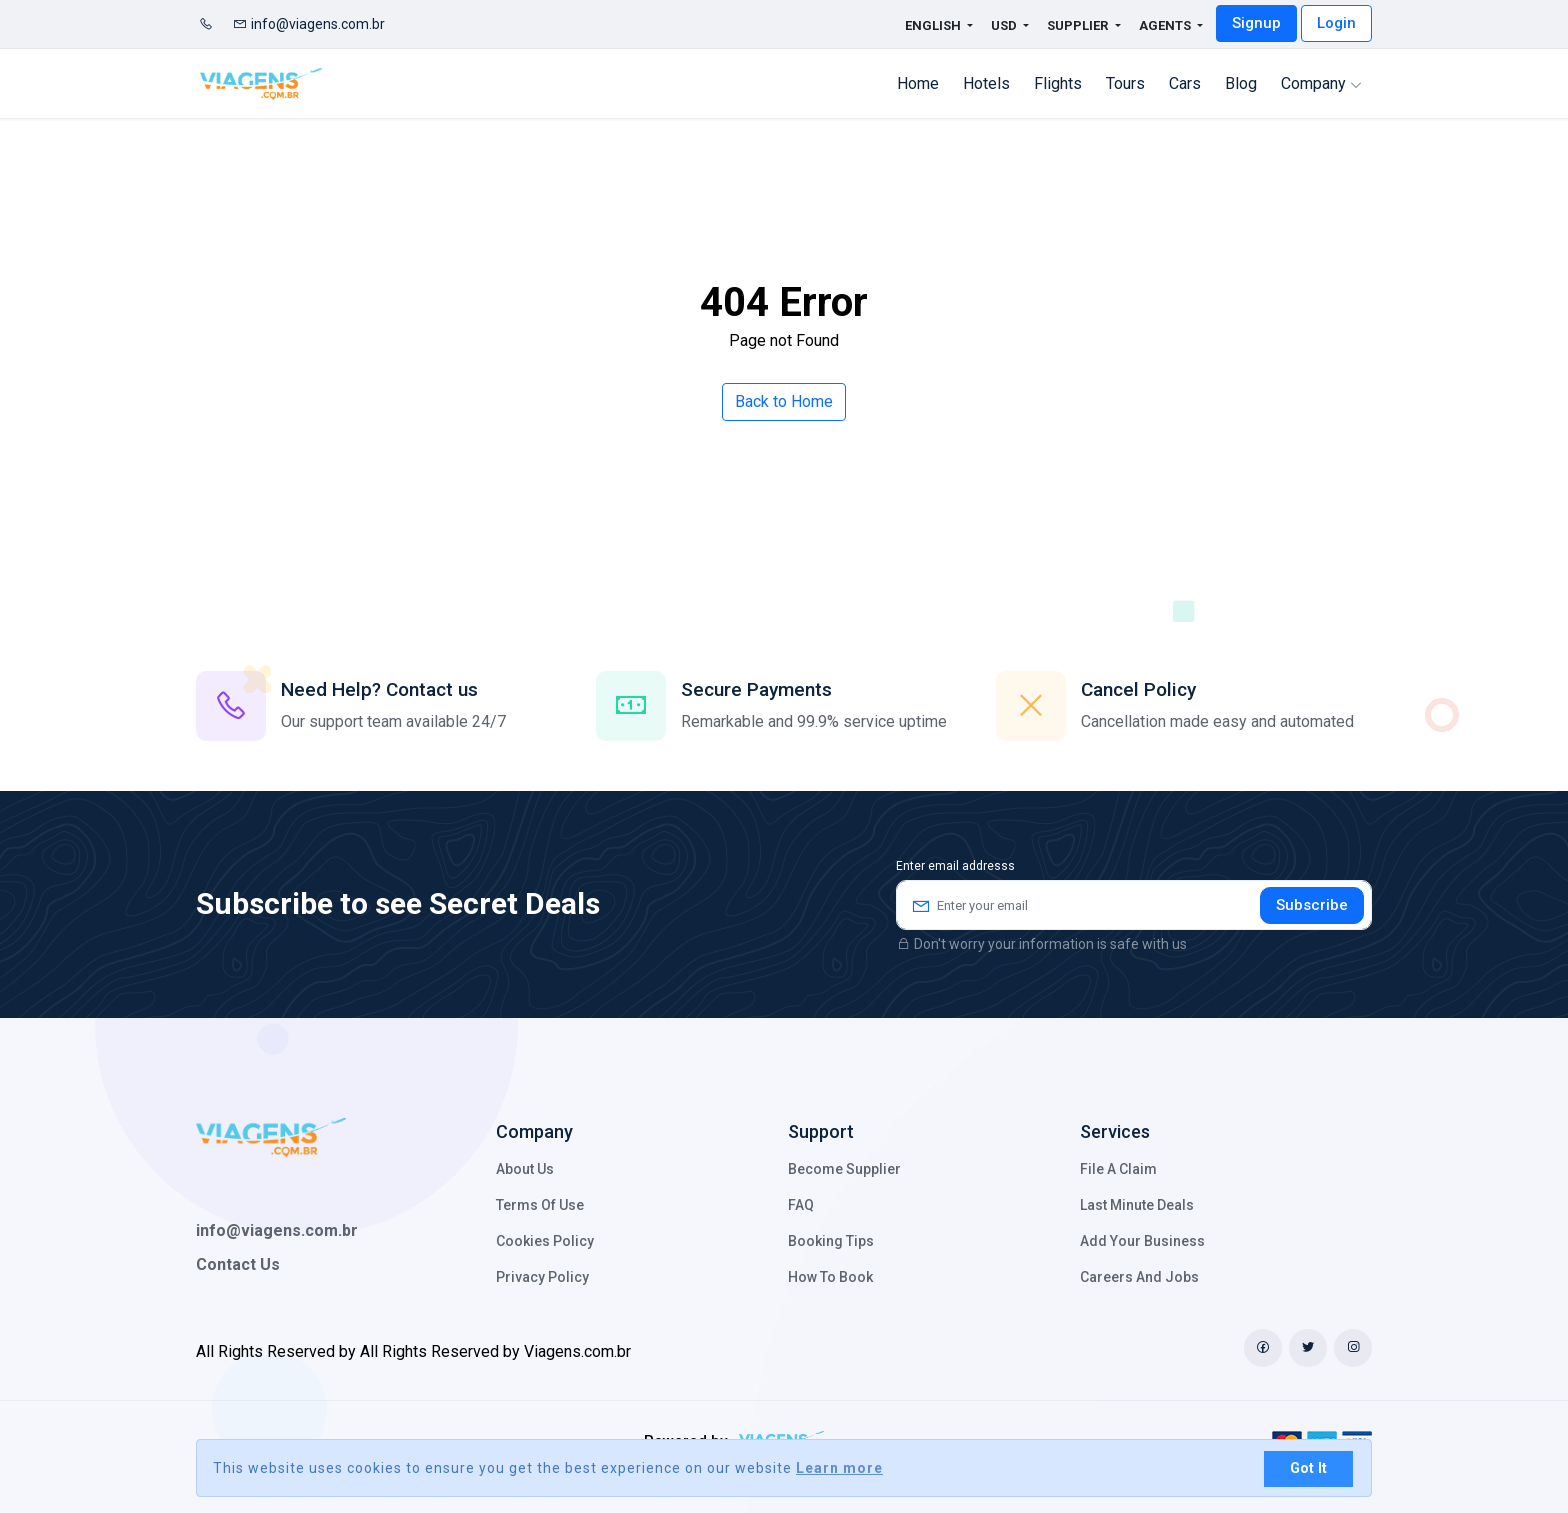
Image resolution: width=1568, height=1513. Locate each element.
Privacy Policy (542, 1277)
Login (1336, 23)
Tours (1125, 83)
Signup (1256, 23)
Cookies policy (545, 1241)
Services (1115, 1131)
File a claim (1118, 1169)
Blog (1241, 83)
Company (1321, 83)
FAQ (801, 1205)
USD (1005, 25)
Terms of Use (540, 1205)
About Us (525, 1169)
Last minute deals (1137, 1205)
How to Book (830, 1277)
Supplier (1079, 25)
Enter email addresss (955, 866)
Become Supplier (844, 1169)
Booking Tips (831, 1241)
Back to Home (784, 401)
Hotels (986, 83)
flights (1058, 83)
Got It (1308, 1468)
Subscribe (1312, 905)
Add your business (1142, 1241)
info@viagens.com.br (309, 24)
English (921, 25)
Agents (1166, 25)
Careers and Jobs (1139, 1277)
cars (1185, 83)
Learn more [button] (839, 1468)
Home (918, 83)
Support (821, 1131)
